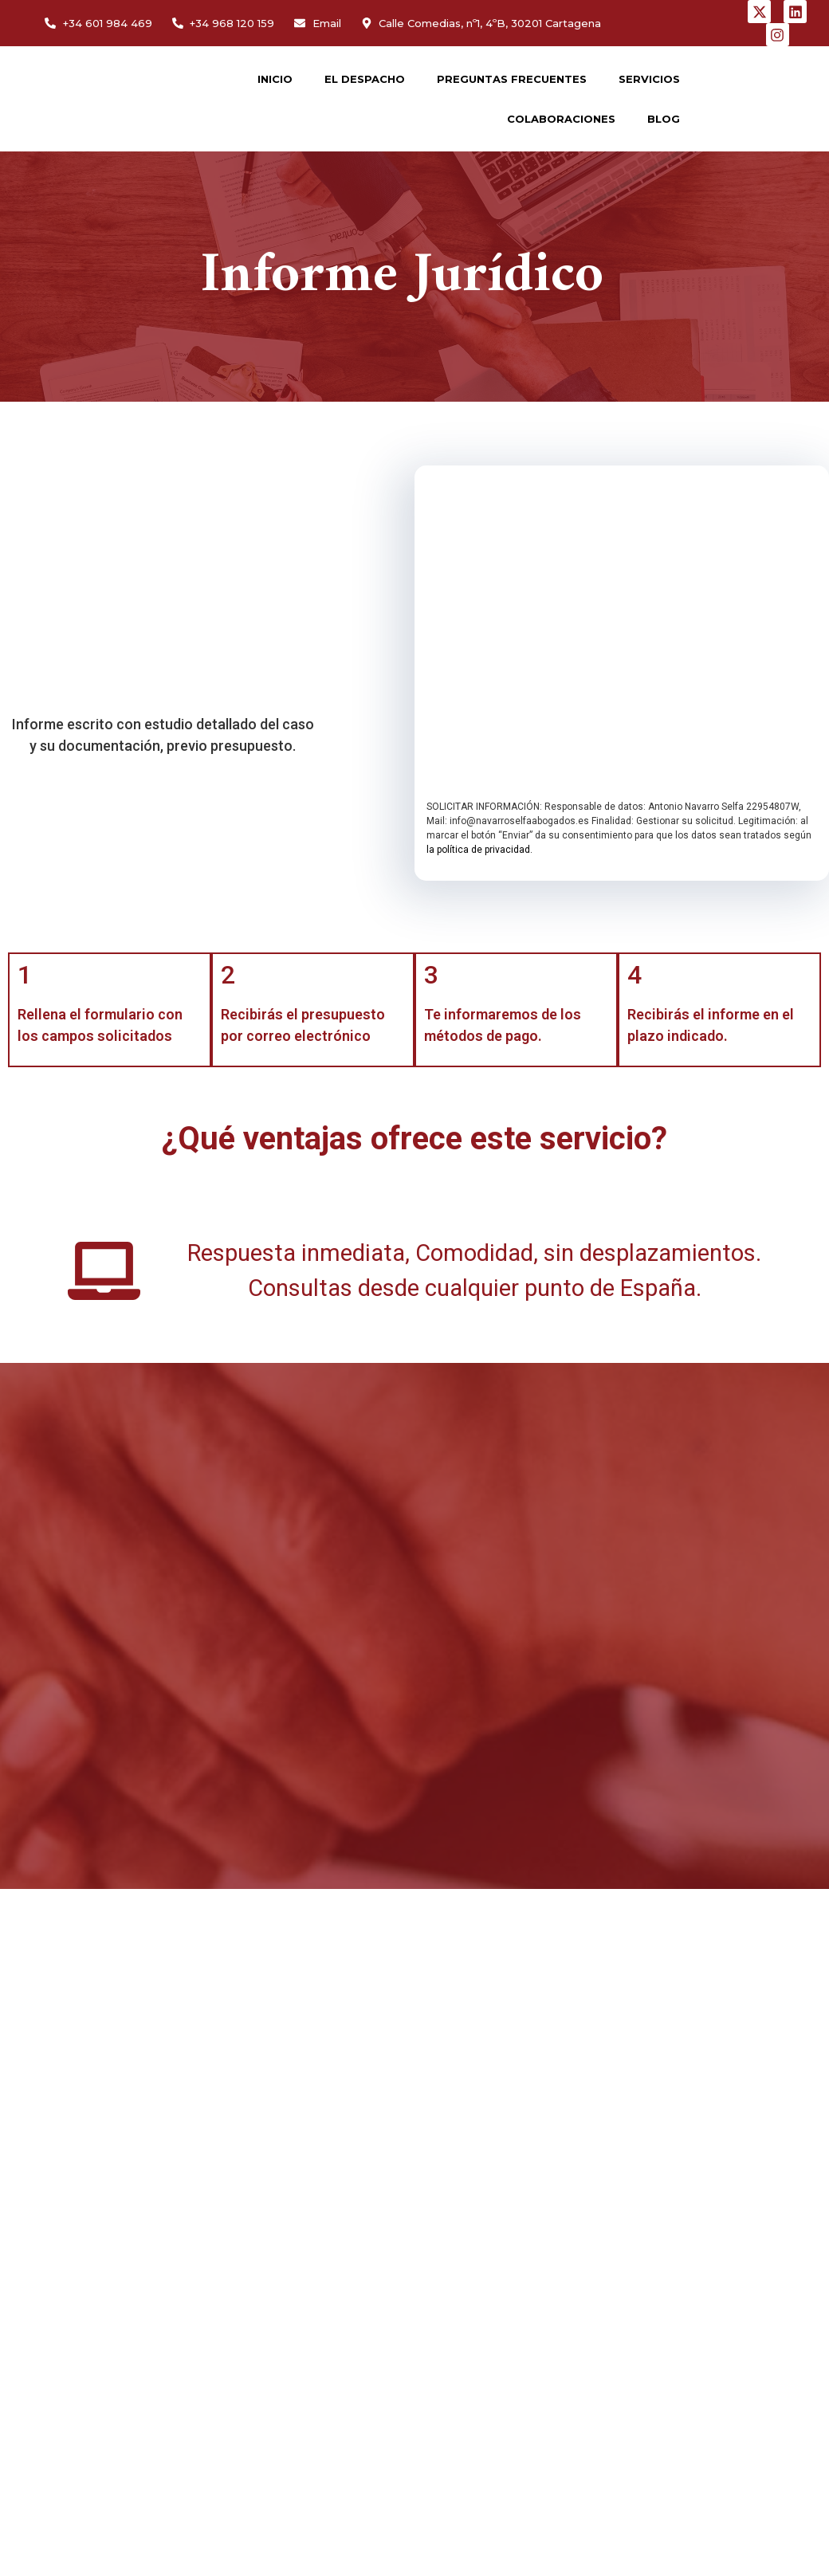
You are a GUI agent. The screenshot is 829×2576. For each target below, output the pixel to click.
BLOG (663, 118)
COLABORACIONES (561, 118)
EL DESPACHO (364, 79)
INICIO (275, 79)
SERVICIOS (649, 79)
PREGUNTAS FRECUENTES (512, 79)
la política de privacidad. (479, 849)
